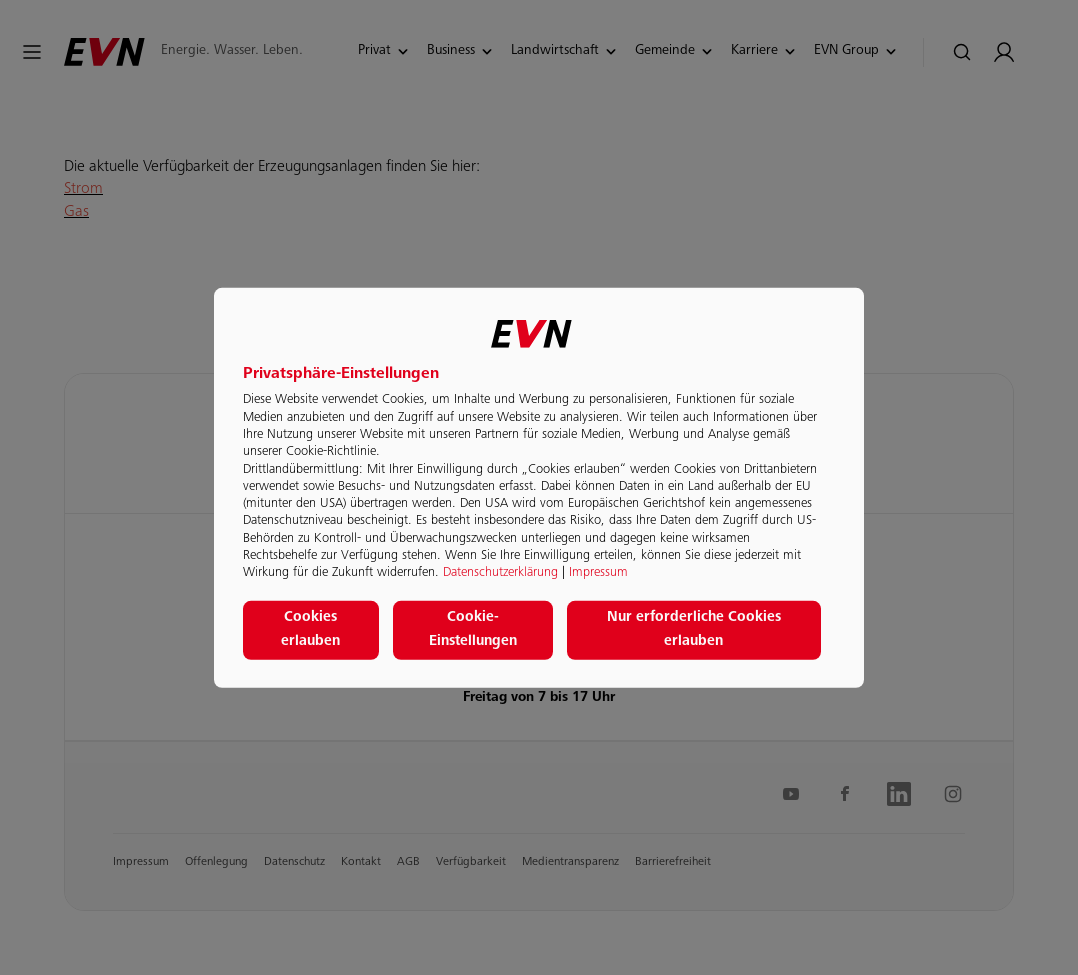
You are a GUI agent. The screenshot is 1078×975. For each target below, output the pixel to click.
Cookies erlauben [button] (310, 630)
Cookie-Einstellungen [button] (473, 630)
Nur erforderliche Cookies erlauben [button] (694, 630)
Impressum (598, 573)
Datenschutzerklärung (500, 573)
